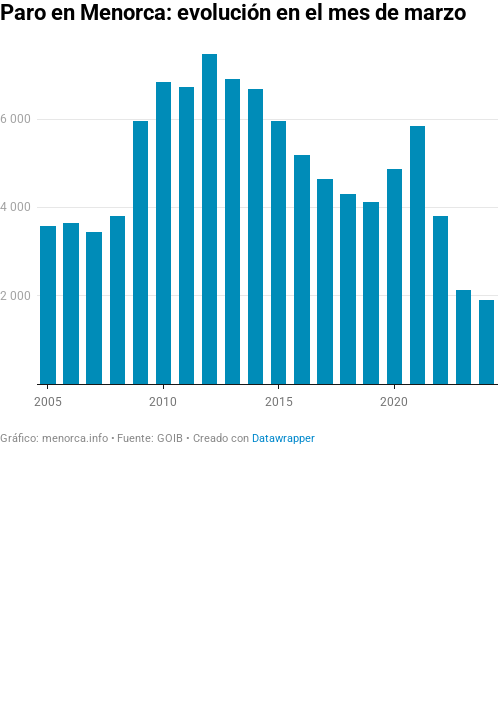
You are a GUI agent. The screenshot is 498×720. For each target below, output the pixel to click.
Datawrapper (283, 438)
